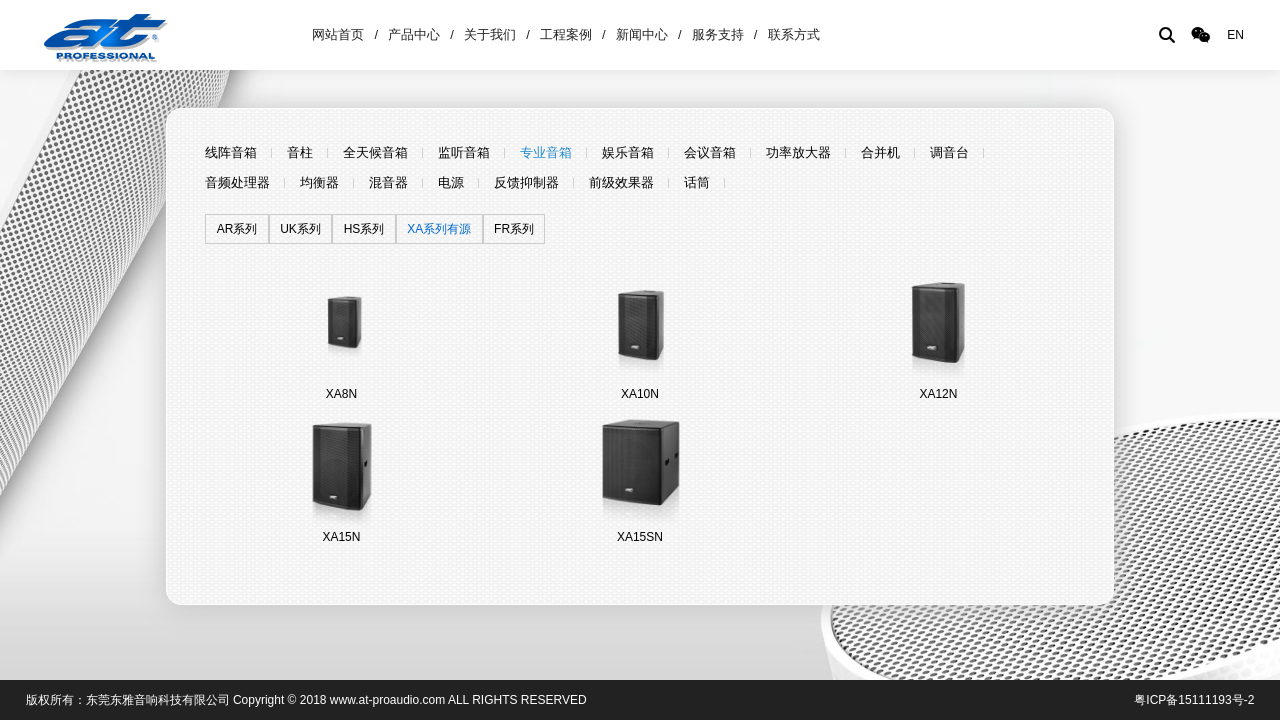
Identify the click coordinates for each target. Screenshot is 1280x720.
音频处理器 (237, 182)
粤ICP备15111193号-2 (1194, 700)
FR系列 (514, 229)
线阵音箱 (231, 152)
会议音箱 (710, 152)
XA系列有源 (439, 229)
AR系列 (237, 229)
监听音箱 (464, 152)
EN (1235, 35)
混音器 (388, 182)
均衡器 (319, 182)
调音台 (949, 152)
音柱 (300, 152)
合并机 (880, 152)
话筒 (697, 182)
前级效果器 (621, 182)
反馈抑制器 (526, 182)
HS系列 (364, 229)
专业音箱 (546, 152)
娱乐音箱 (628, 152)
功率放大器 (798, 152)
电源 (451, 182)
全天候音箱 (375, 152)
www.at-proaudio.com (387, 700)
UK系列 (300, 229)
